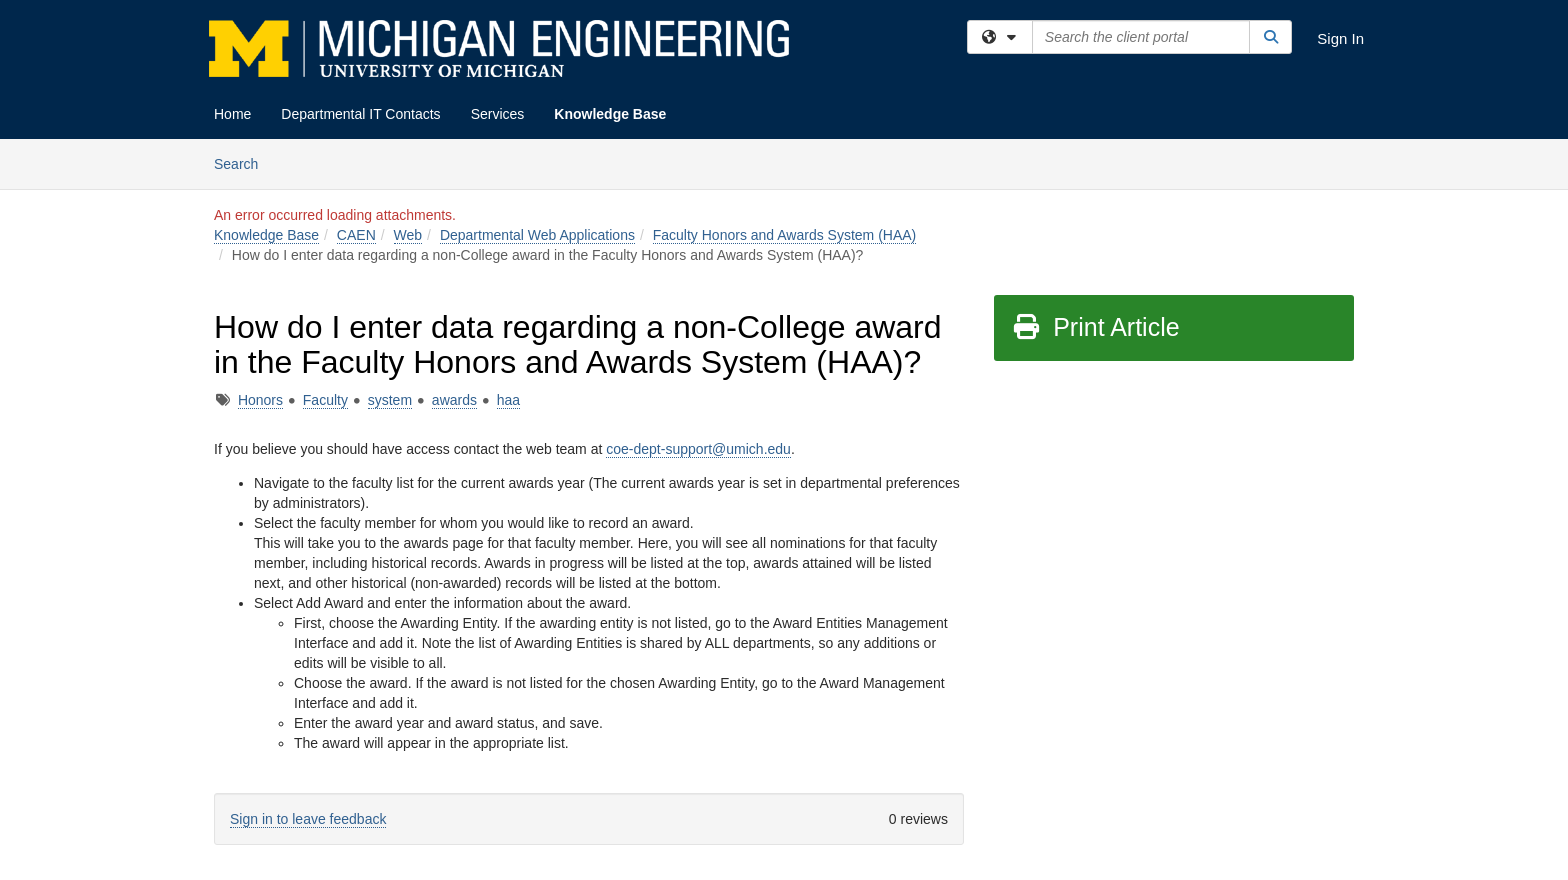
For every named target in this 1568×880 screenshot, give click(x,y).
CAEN (356, 235)
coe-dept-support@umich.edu (698, 449)
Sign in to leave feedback (308, 819)
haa (508, 400)
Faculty (325, 400)
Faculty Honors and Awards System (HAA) (785, 235)
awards (454, 400)
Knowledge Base (610, 114)
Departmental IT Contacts (360, 114)
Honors (260, 400)
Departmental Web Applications (537, 235)
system (390, 400)
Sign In (1340, 38)
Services (498, 114)
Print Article (1095, 327)
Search (243, 162)
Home (232, 114)
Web (408, 235)
